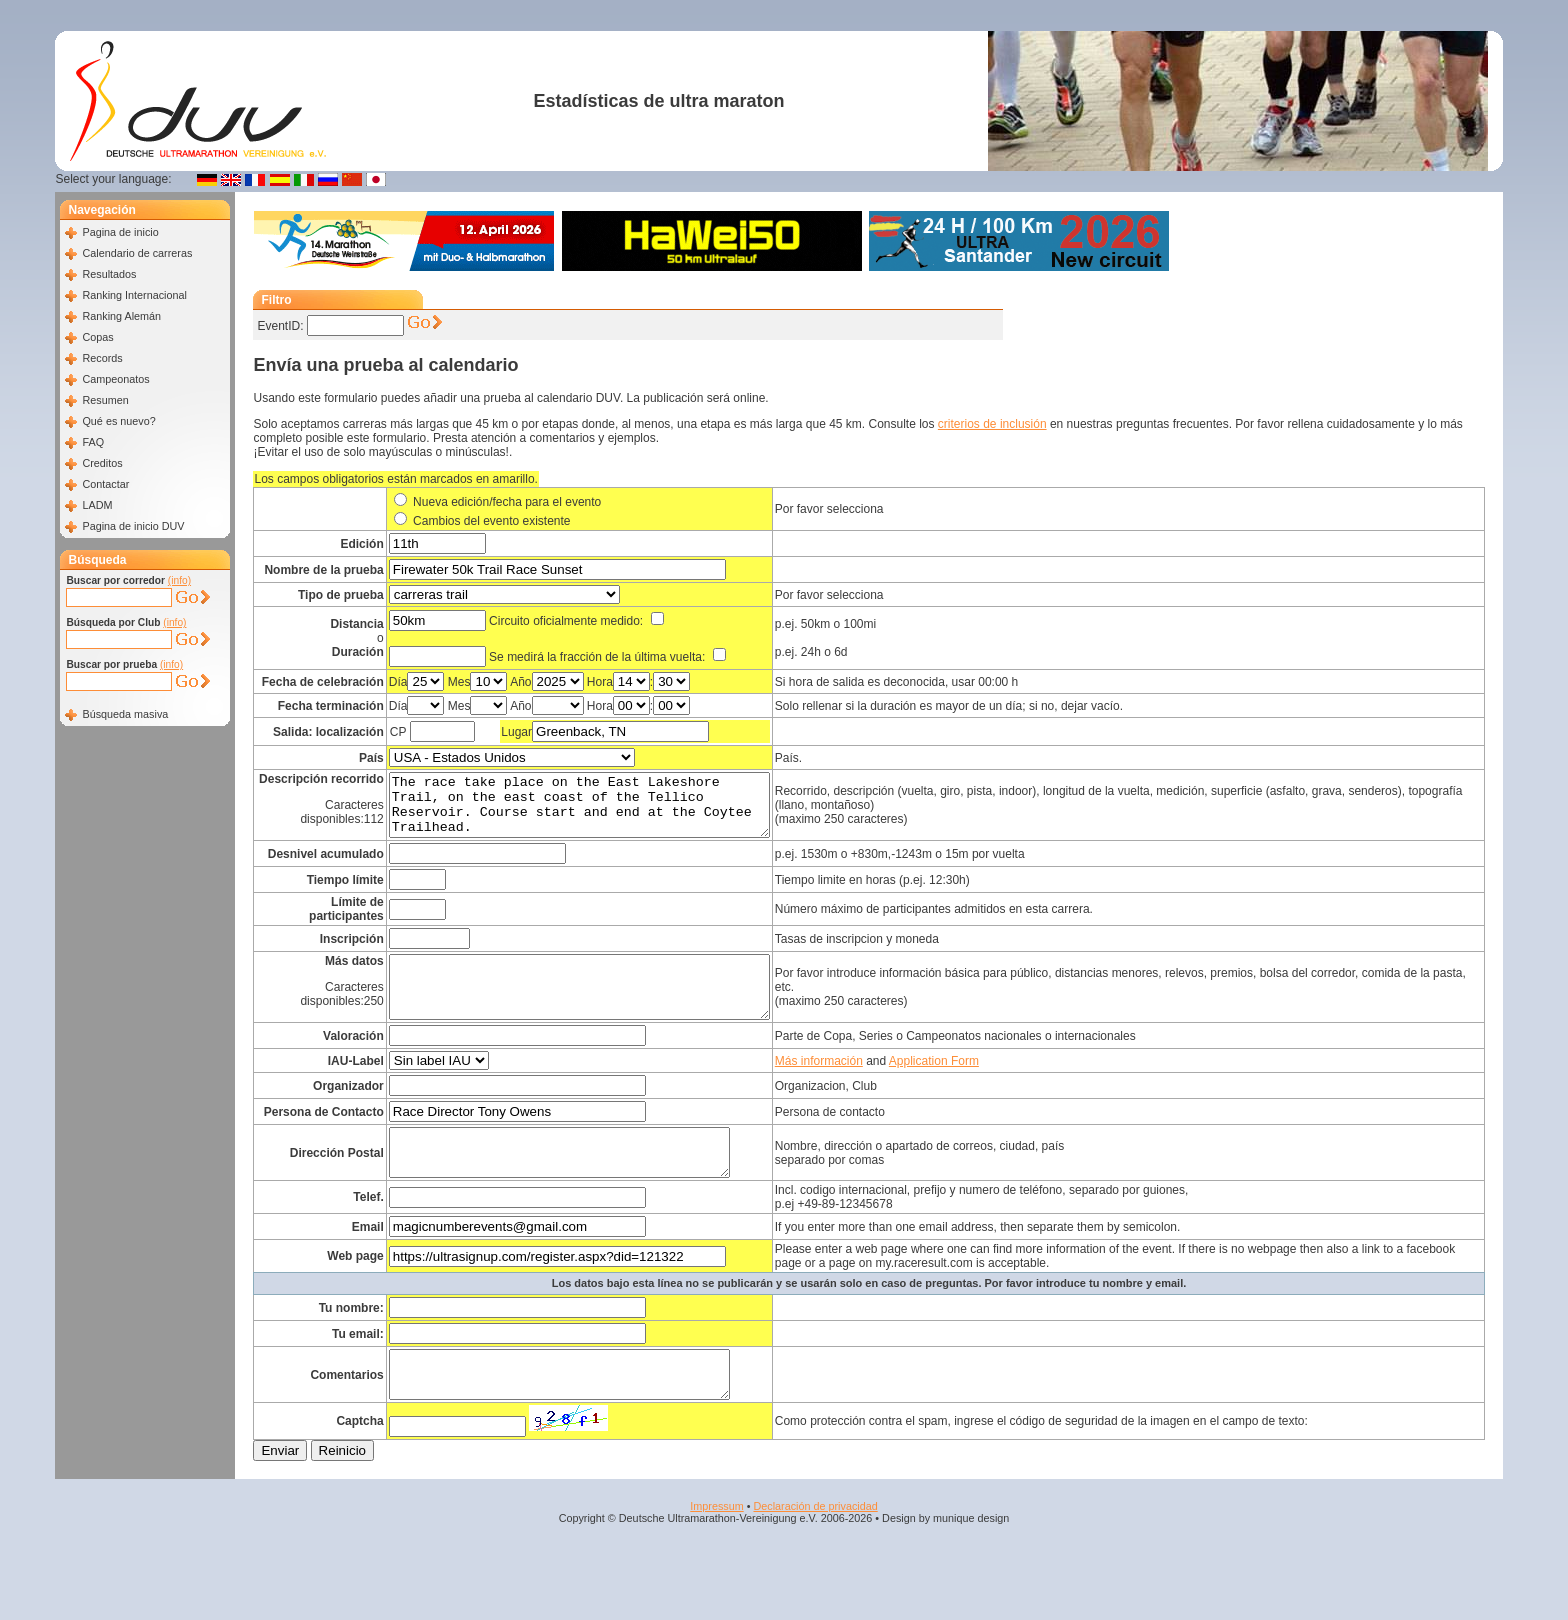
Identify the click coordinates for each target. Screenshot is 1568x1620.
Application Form (976, 1087)
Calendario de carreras (137, 253)
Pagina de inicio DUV (133, 526)
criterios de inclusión (992, 424)
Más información (861, 1087)
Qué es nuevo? (118, 421)
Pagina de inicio (120, 232)
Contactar (105, 484)
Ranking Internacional (134, 295)
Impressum (716, 1550)
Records (102, 358)
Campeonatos (115, 379)
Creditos (102, 463)
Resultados (109, 274)
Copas (97, 337)
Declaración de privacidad (815, 1550)
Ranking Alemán (121, 316)
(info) (179, 580)
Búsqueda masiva (125, 714)
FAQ (93, 442)
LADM (97, 505)
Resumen (105, 400)
